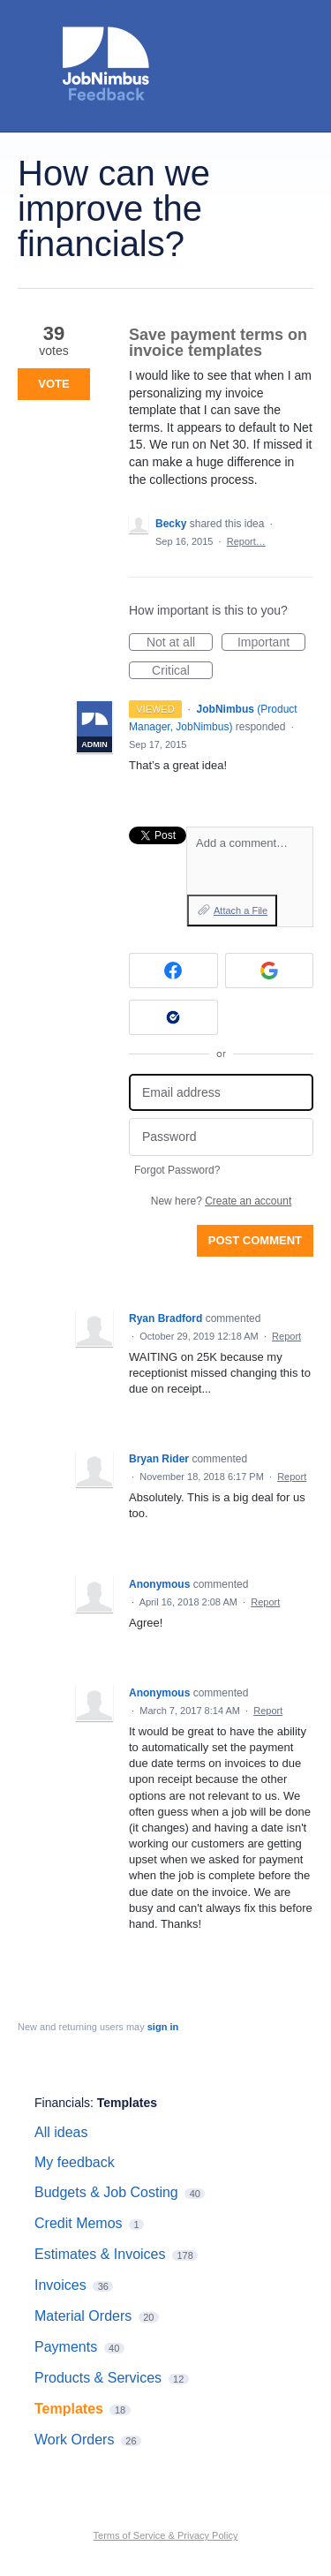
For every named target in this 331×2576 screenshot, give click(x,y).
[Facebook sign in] (173, 970)
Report (286, 1336)
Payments (65, 2346)
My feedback (74, 2162)
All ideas (60, 2132)
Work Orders (74, 2439)
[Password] (221, 1137)
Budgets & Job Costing (106, 2192)
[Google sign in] (269, 970)
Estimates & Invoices (100, 2254)
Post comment (255, 1240)
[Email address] (221, 1093)
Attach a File (240, 910)
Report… (246, 541)
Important (271, 643)
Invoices (60, 2285)
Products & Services (98, 2377)
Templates (127, 2103)
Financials (62, 2103)
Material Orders (83, 2315)
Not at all (180, 643)
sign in (162, 2026)
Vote (53, 383)
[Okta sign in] (173, 1017)
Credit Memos (78, 2223)
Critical (182, 671)
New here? (221, 1201)
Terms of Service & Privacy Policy (166, 2535)
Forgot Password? (177, 1170)
